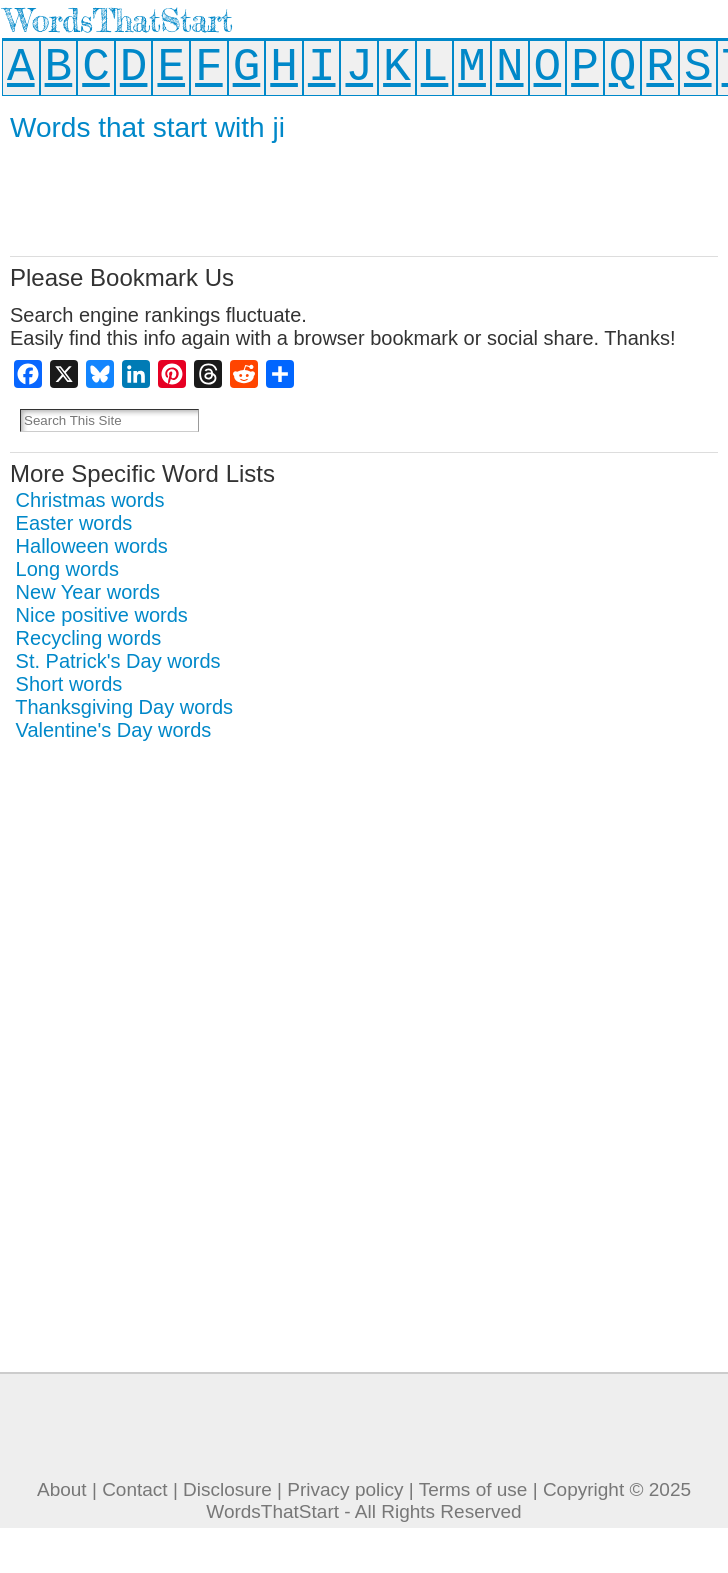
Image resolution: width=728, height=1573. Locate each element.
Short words (69, 684)
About (62, 1489)
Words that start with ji (147, 127)
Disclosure (227, 1489)
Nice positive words (102, 615)
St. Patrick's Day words (118, 661)
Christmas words (90, 500)
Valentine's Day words (114, 730)
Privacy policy (345, 1489)
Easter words (74, 523)
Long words (67, 569)
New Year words (88, 592)
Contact (134, 1489)
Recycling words (89, 638)
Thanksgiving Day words (124, 707)
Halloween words (92, 546)
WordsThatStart (118, 20)
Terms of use (473, 1489)
